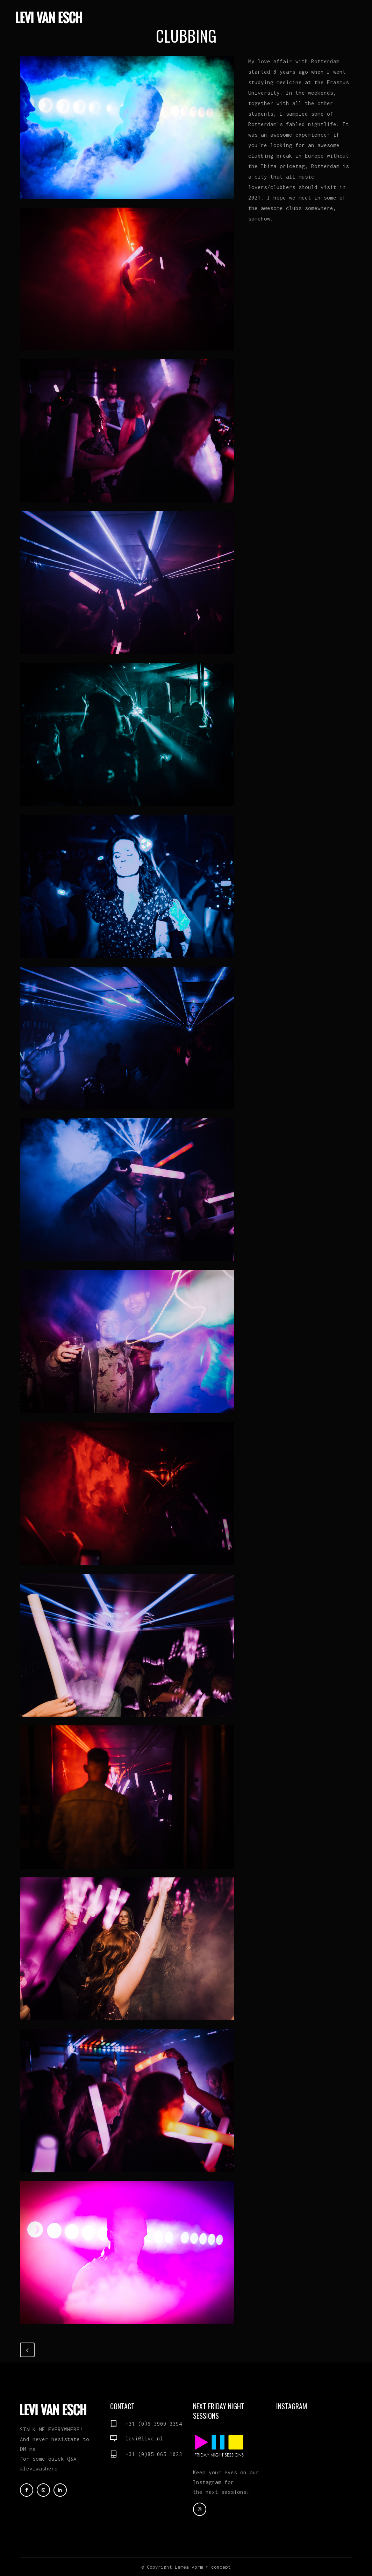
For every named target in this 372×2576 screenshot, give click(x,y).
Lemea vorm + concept (203, 2567)
